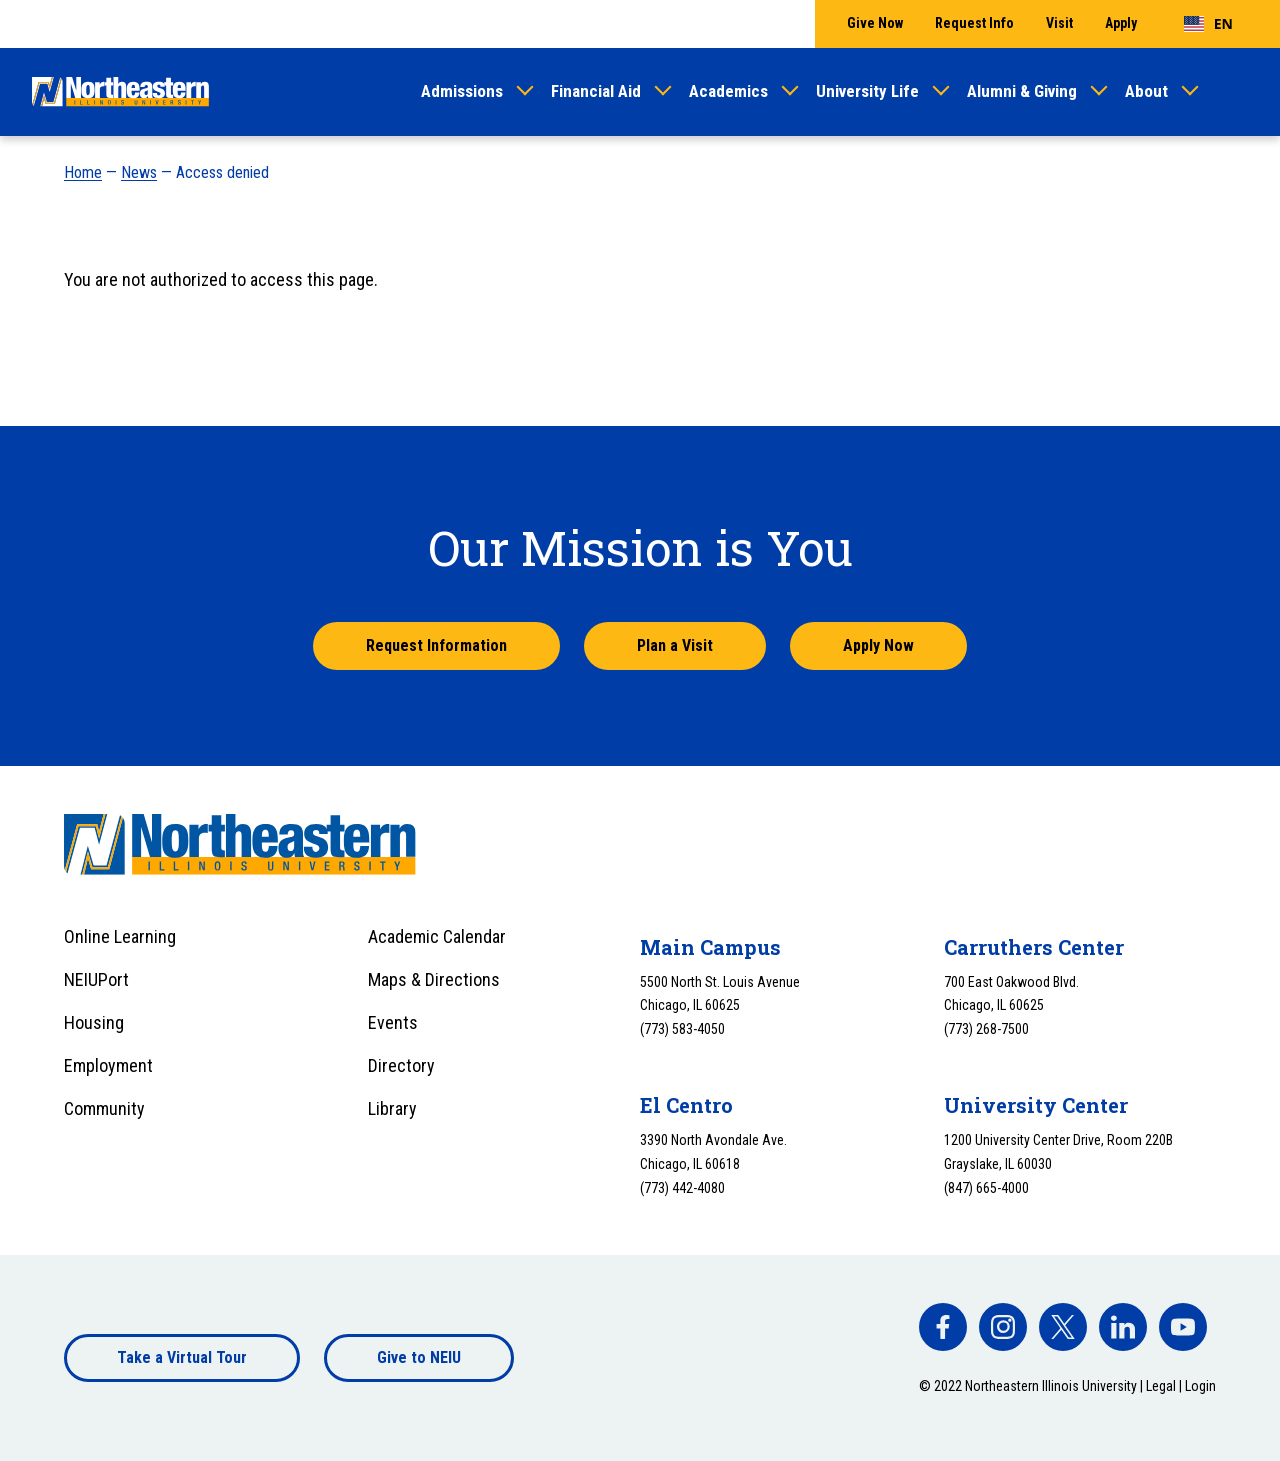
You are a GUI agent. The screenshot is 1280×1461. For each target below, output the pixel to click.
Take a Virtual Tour (182, 1357)
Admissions (462, 91)
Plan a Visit (675, 645)
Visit (1059, 23)
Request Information (436, 645)
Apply (1121, 23)
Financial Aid (596, 91)
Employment (108, 1065)
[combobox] (1208, 24)
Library (392, 1108)
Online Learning (120, 936)
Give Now (875, 23)
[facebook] (943, 1327)
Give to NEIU (419, 1357)
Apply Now (878, 645)
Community (104, 1108)
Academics (728, 91)
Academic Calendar (437, 936)
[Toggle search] (1236, 92)
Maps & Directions (434, 979)
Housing (94, 1022)
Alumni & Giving (1022, 91)
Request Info (974, 23)
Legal (1161, 1386)
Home (83, 172)
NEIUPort (96, 979)
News (139, 172)
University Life (867, 91)
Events (393, 1022)
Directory (401, 1065)
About (1146, 91)
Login (1200, 1386)
